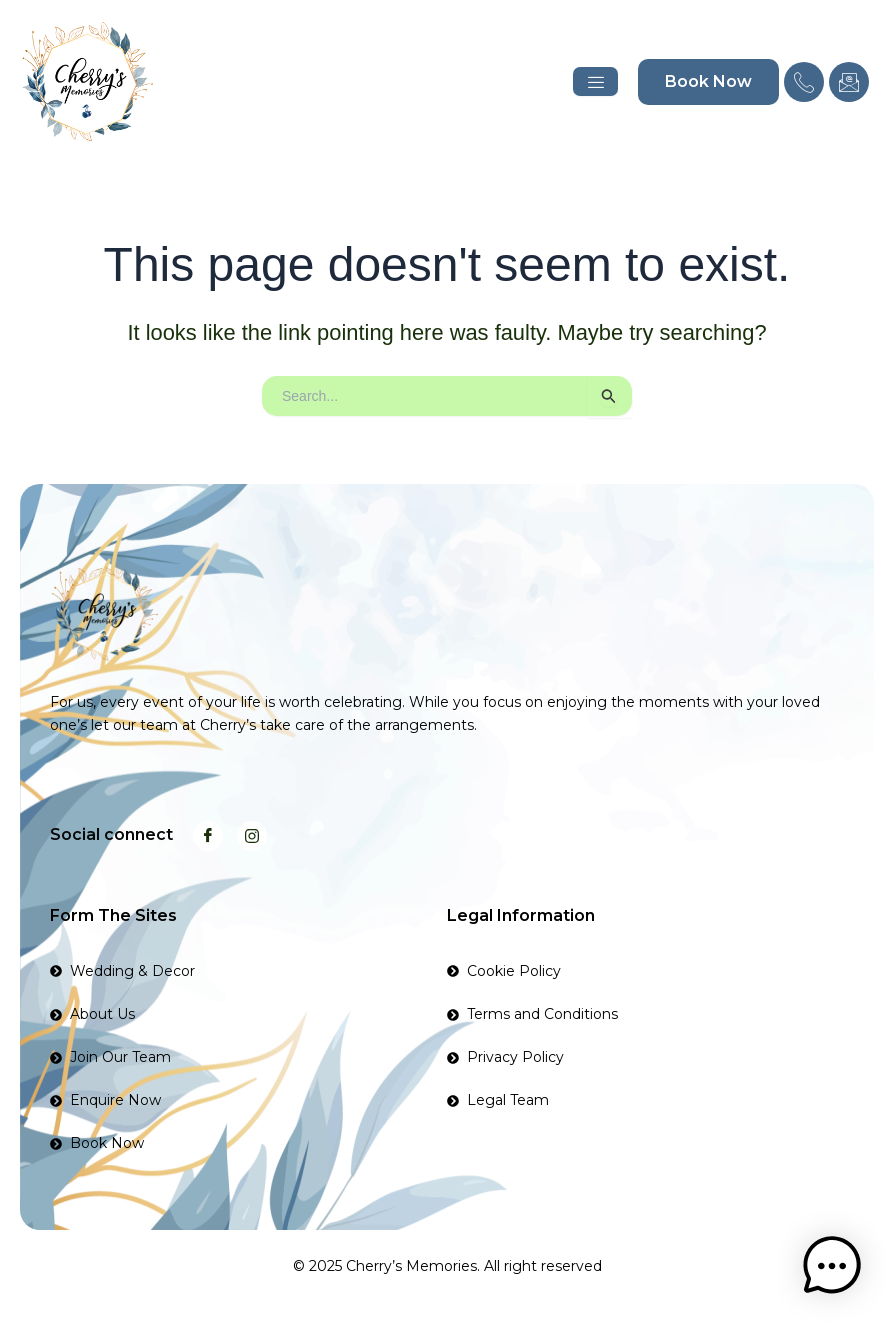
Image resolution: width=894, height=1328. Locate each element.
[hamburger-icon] (595, 81)
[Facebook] (208, 836)
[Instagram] (252, 836)
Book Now (708, 81)
